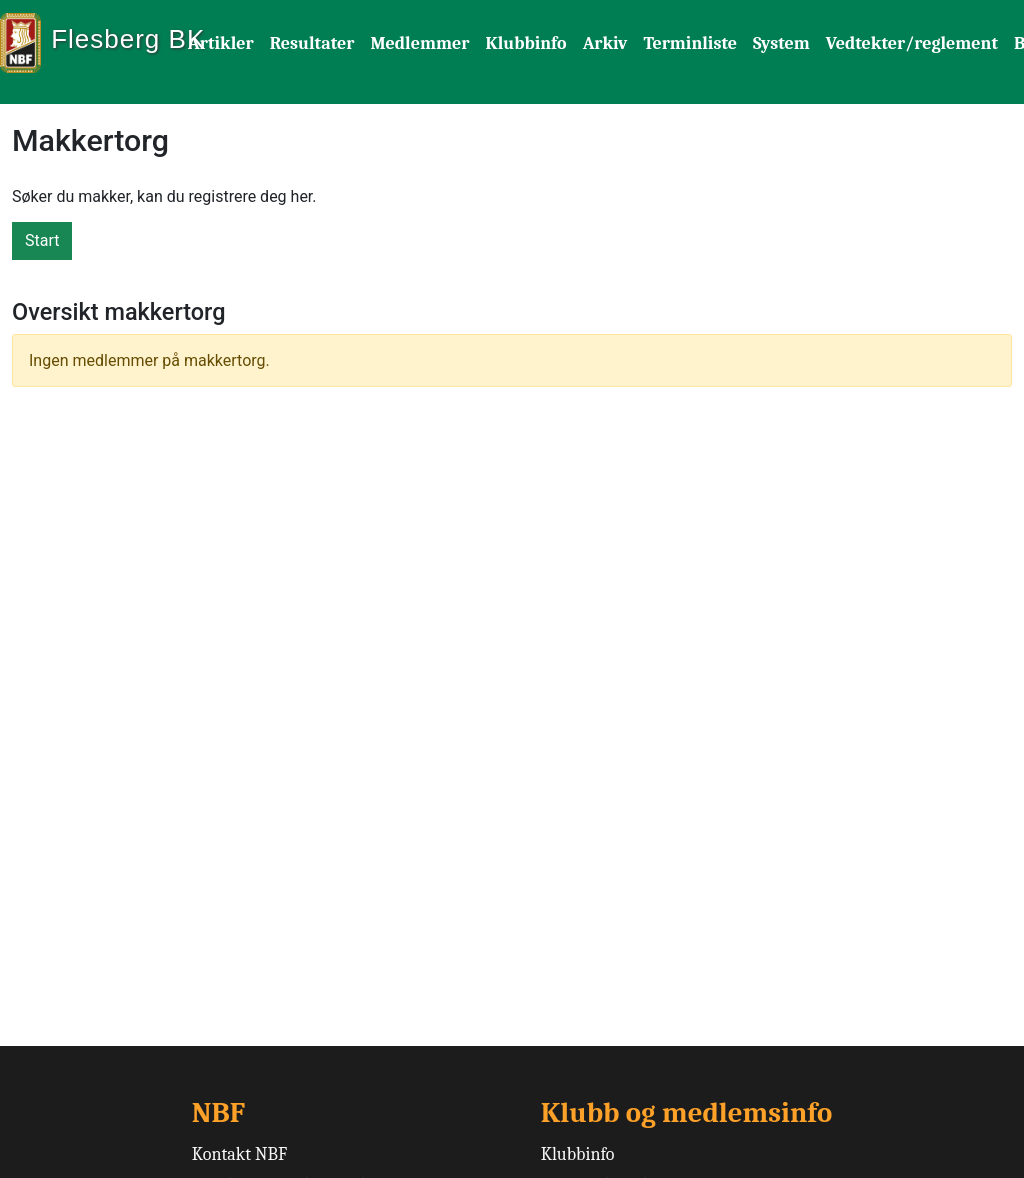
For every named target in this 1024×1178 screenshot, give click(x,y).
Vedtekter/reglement (912, 43)
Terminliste (690, 43)
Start (42, 240)
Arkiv (605, 43)
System (781, 43)
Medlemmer (419, 43)
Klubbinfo (525, 43)
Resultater (312, 43)
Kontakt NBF (239, 1154)
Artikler (221, 43)
